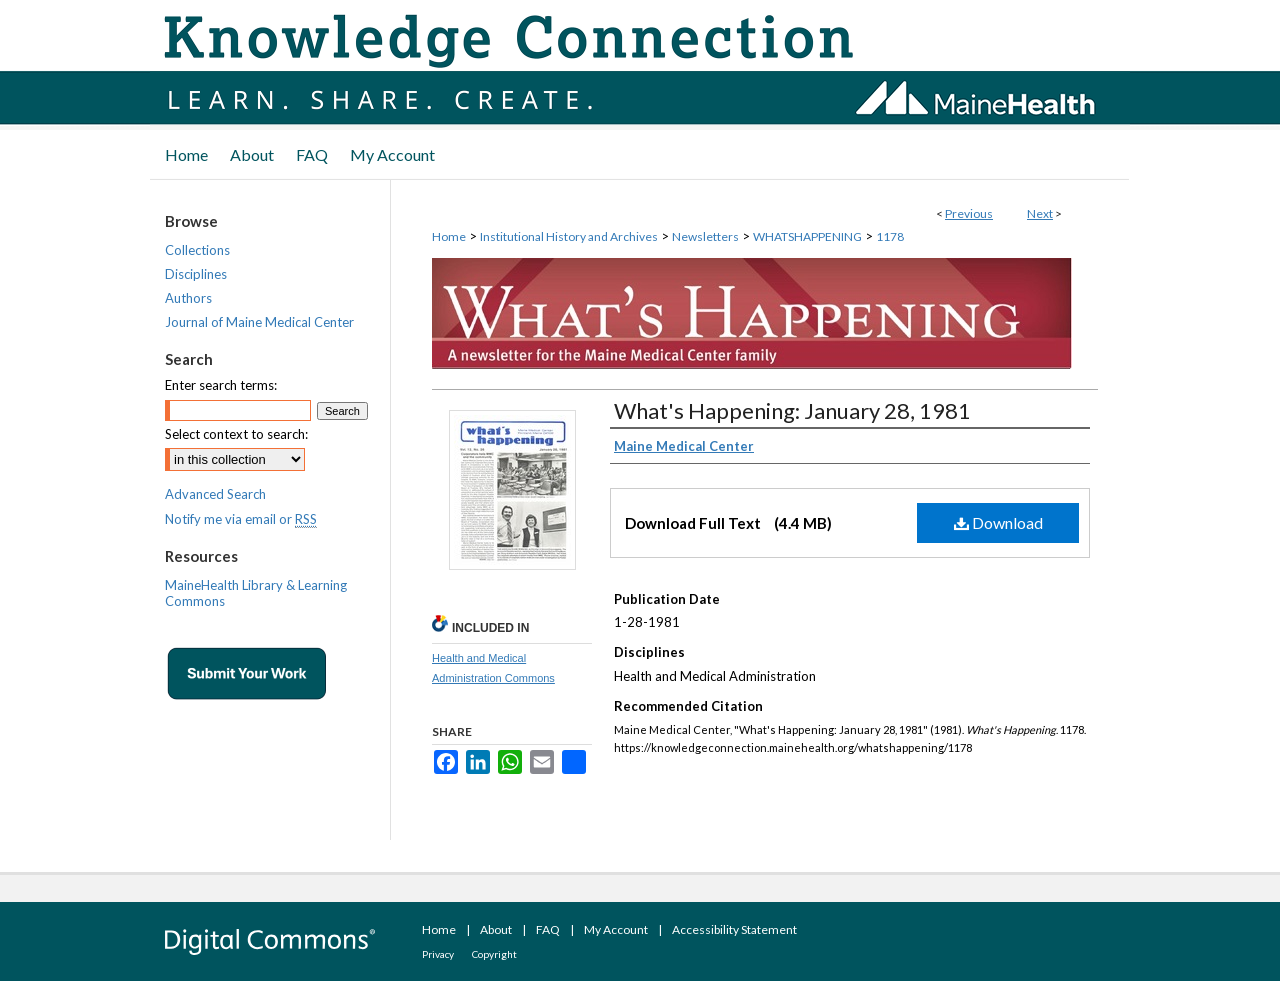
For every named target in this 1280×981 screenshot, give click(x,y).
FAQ (548, 929)
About (496, 929)
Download (998, 522)
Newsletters (705, 236)
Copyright (494, 954)
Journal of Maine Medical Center (259, 322)
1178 (890, 236)
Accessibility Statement (734, 929)
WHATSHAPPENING (807, 236)
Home (449, 236)
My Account (616, 929)
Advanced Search (215, 494)
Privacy (438, 954)
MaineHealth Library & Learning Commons (256, 593)
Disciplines (196, 274)
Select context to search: (236, 434)
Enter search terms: (221, 385)
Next (1040, 213)
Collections (197, 250)
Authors (188, 298)
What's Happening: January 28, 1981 (792, 410)
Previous (969, 213)
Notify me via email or (241, 519)
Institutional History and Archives (569, 236)
